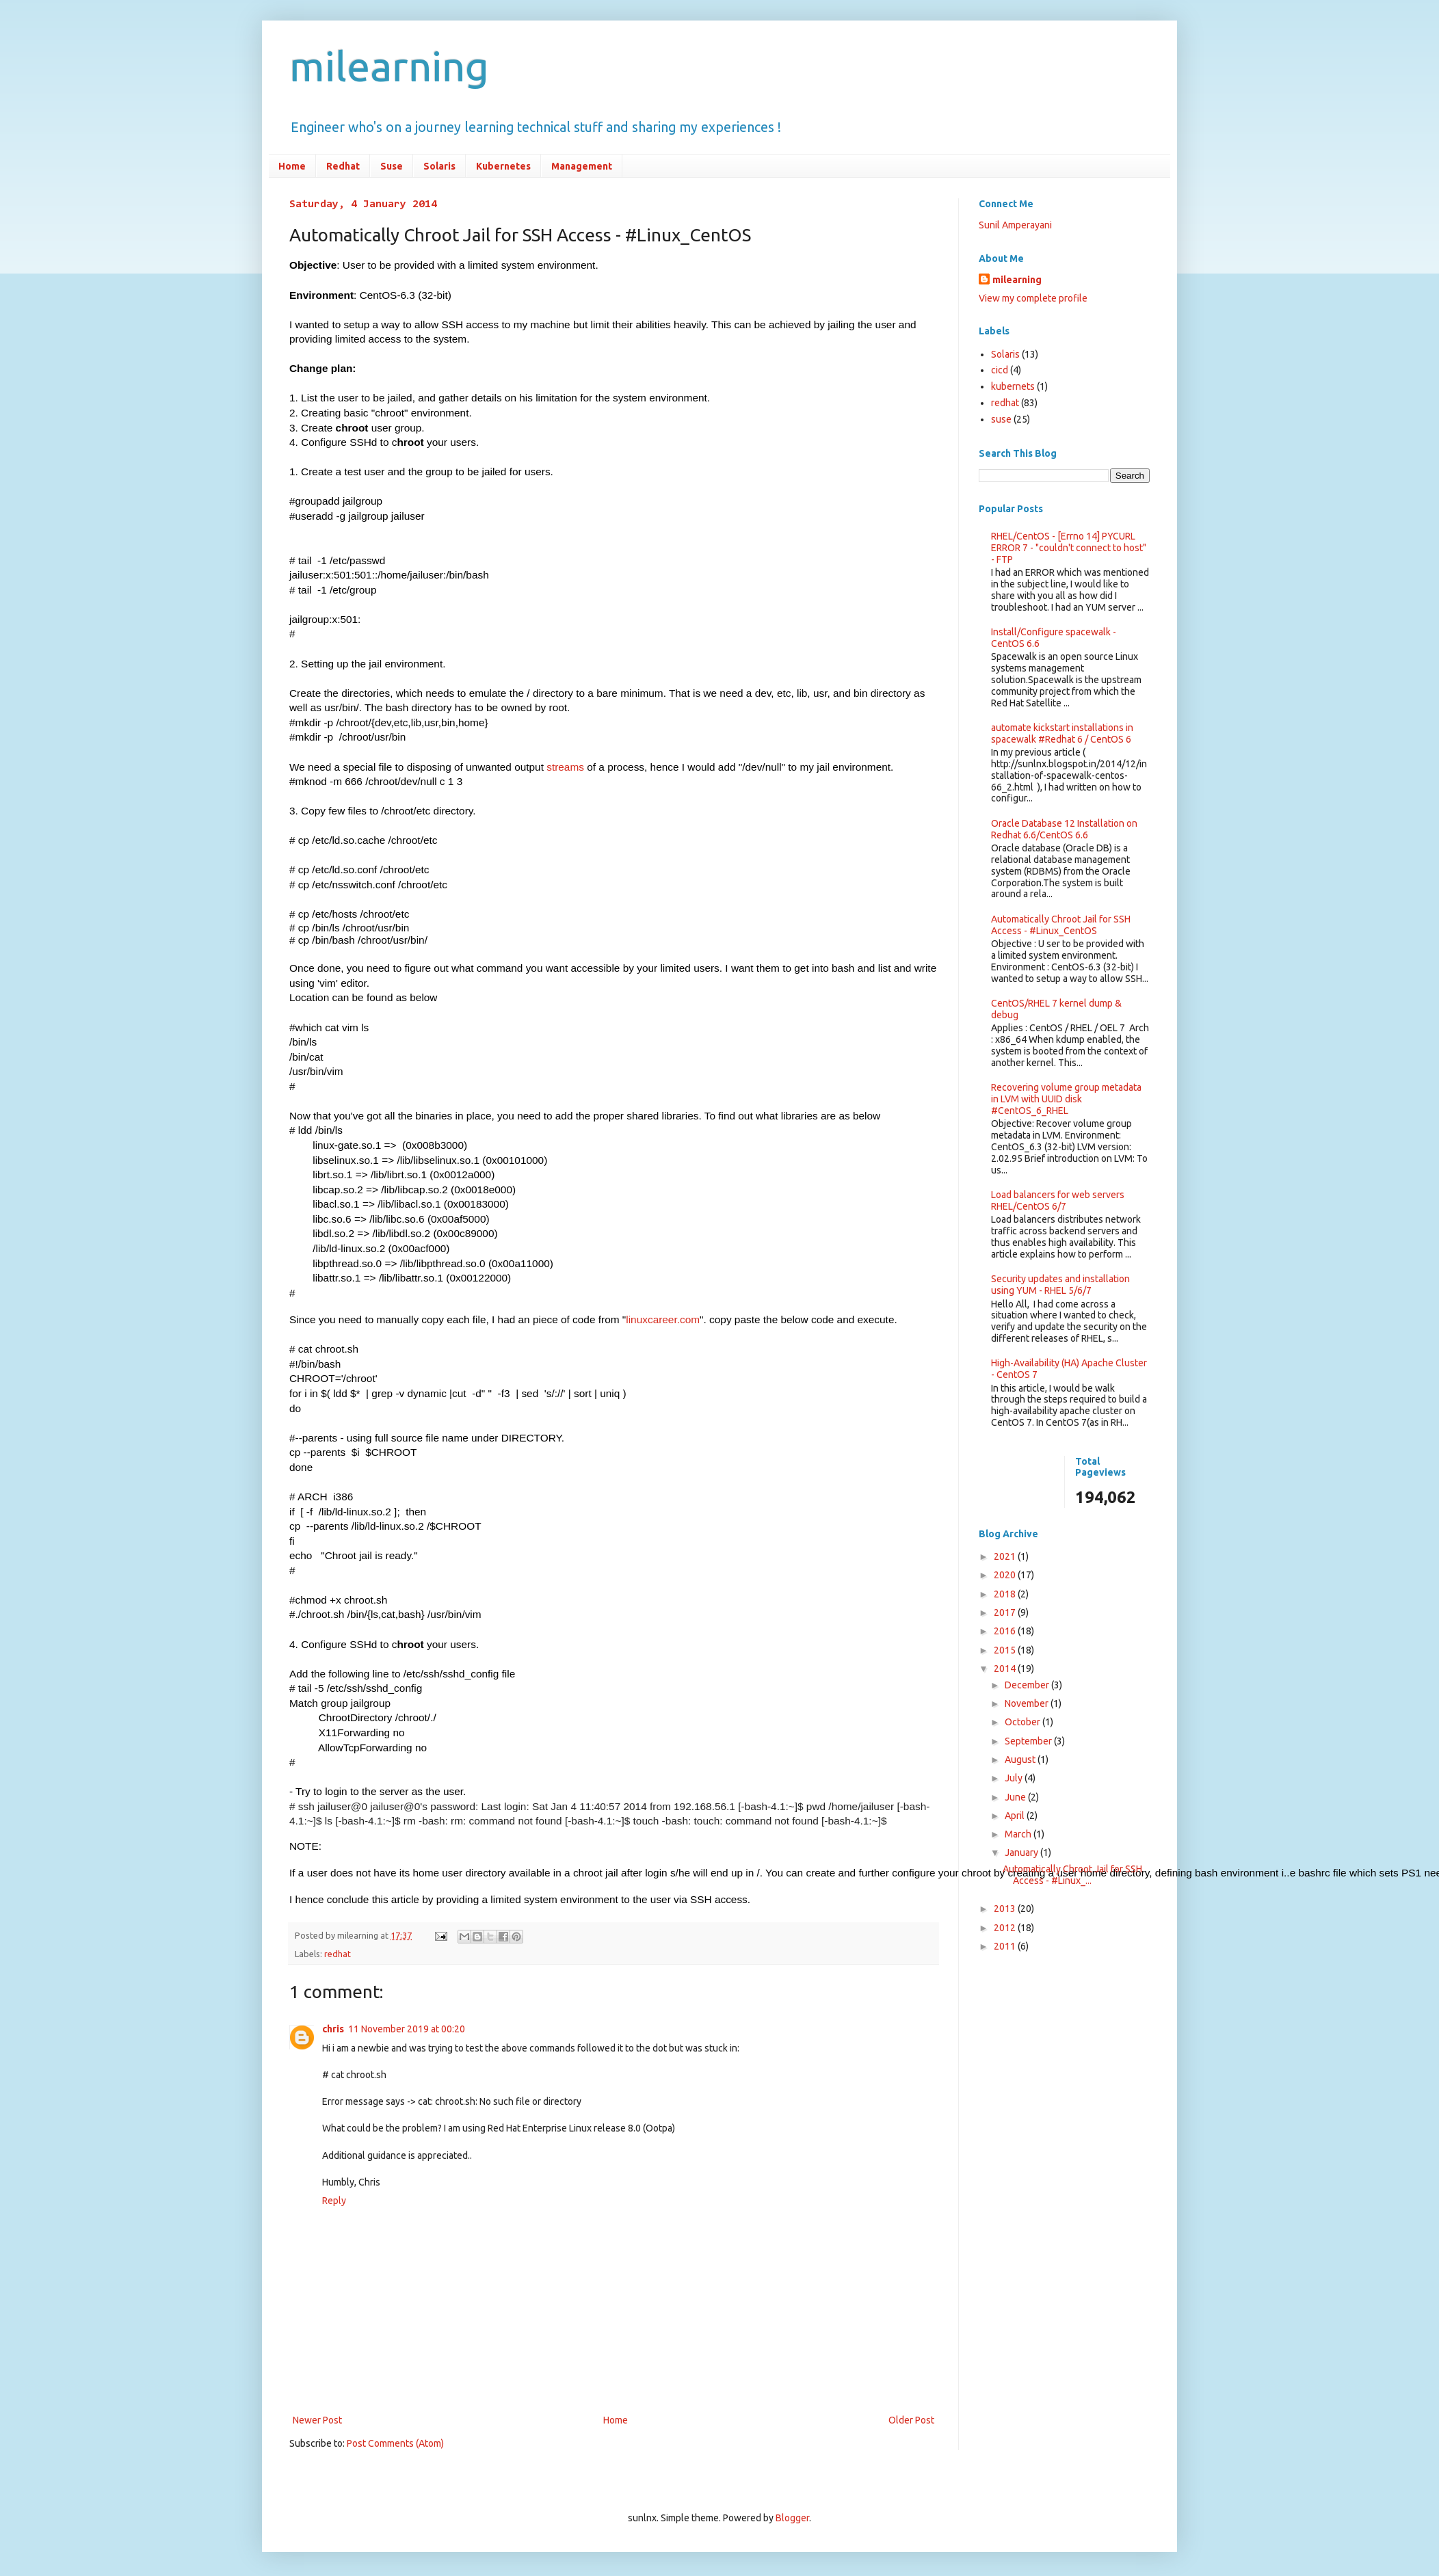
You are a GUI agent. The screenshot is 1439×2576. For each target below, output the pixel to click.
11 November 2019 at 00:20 (406, 2024)
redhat (337, 1949)
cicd (999, 369)
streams (565, 767)
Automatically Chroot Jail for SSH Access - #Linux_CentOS (1061, 925)
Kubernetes (503, 166)
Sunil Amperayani (1015, 225)
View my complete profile (1033, 298)
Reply (334, 2196)
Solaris (439, 166)
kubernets (1013, 386)
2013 (1006, 1908)
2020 (1006, 1574)
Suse (391, 166)
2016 (1006, 1630)
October (1023, 1721)
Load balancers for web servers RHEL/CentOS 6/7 (1057, 1200)
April (1016, 1815)
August (1021, 1759)
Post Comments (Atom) (395, 2439)
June (1016, 1797)
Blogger (792, 2513)
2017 (1006, 1612)
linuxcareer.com (663, 1319)
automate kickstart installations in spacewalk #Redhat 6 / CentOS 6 (1062, 733)
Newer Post (317, 2416)
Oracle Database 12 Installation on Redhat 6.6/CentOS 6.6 (1064, 829)
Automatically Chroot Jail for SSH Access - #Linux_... (1072, 1874)
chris (333, 2024)
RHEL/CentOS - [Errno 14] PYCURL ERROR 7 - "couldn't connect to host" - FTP (1068, 548)
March (1019, 1834)
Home (292, 166)
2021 (1006, 1556)
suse (1001, 419)
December (1028, 1684)
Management (581, 166)
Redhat (343, 166)
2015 (1006, 1650)
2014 (1006, 1668)
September (1029, 1741)
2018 (1006, 1594)
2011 (1006, 1946)
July (1015, 1777)
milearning (389, 66)
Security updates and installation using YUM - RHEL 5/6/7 (1060, 1284)
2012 (1006, 1927)
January (1022, 1852)
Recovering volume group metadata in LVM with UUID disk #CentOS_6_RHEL (1066, 1099)
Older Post (911, 2416)
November (1028, 1703)
